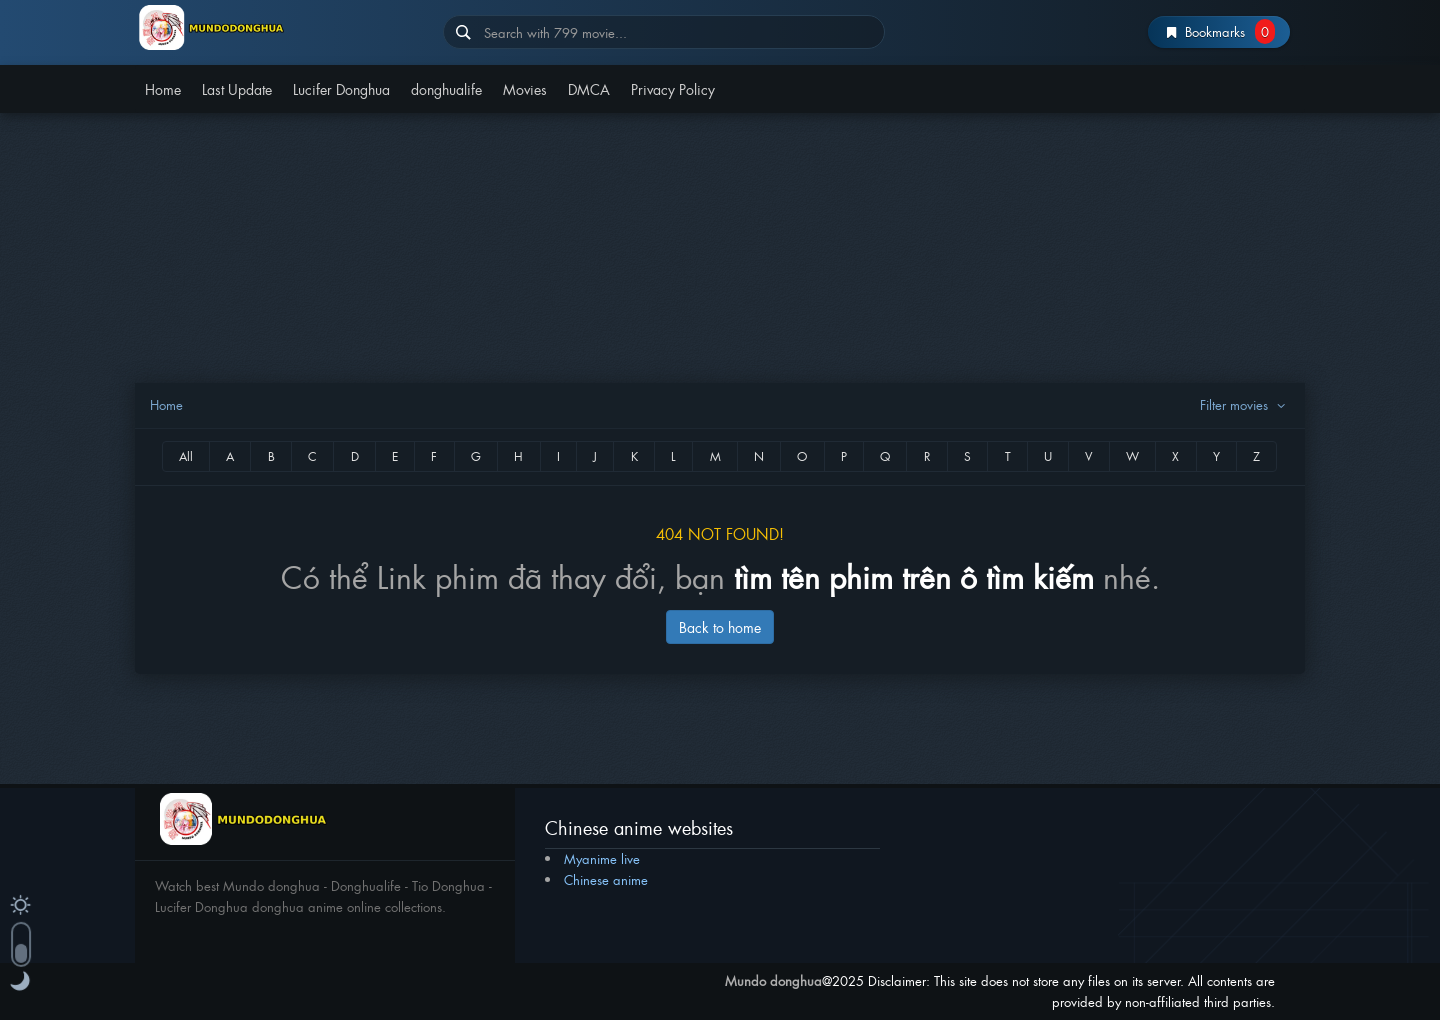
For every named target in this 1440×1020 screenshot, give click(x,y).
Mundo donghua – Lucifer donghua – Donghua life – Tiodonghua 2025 (281, 27)
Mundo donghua (773, 980)
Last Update (237, 88)
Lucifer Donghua (341, 88)
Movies (525, 88)
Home (163, 88)
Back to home (720, 626)
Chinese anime (606, 879)
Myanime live (602, 858)
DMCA (589, 88)
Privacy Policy (673, 88)
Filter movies (1245, 404)
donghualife (446, 88)
